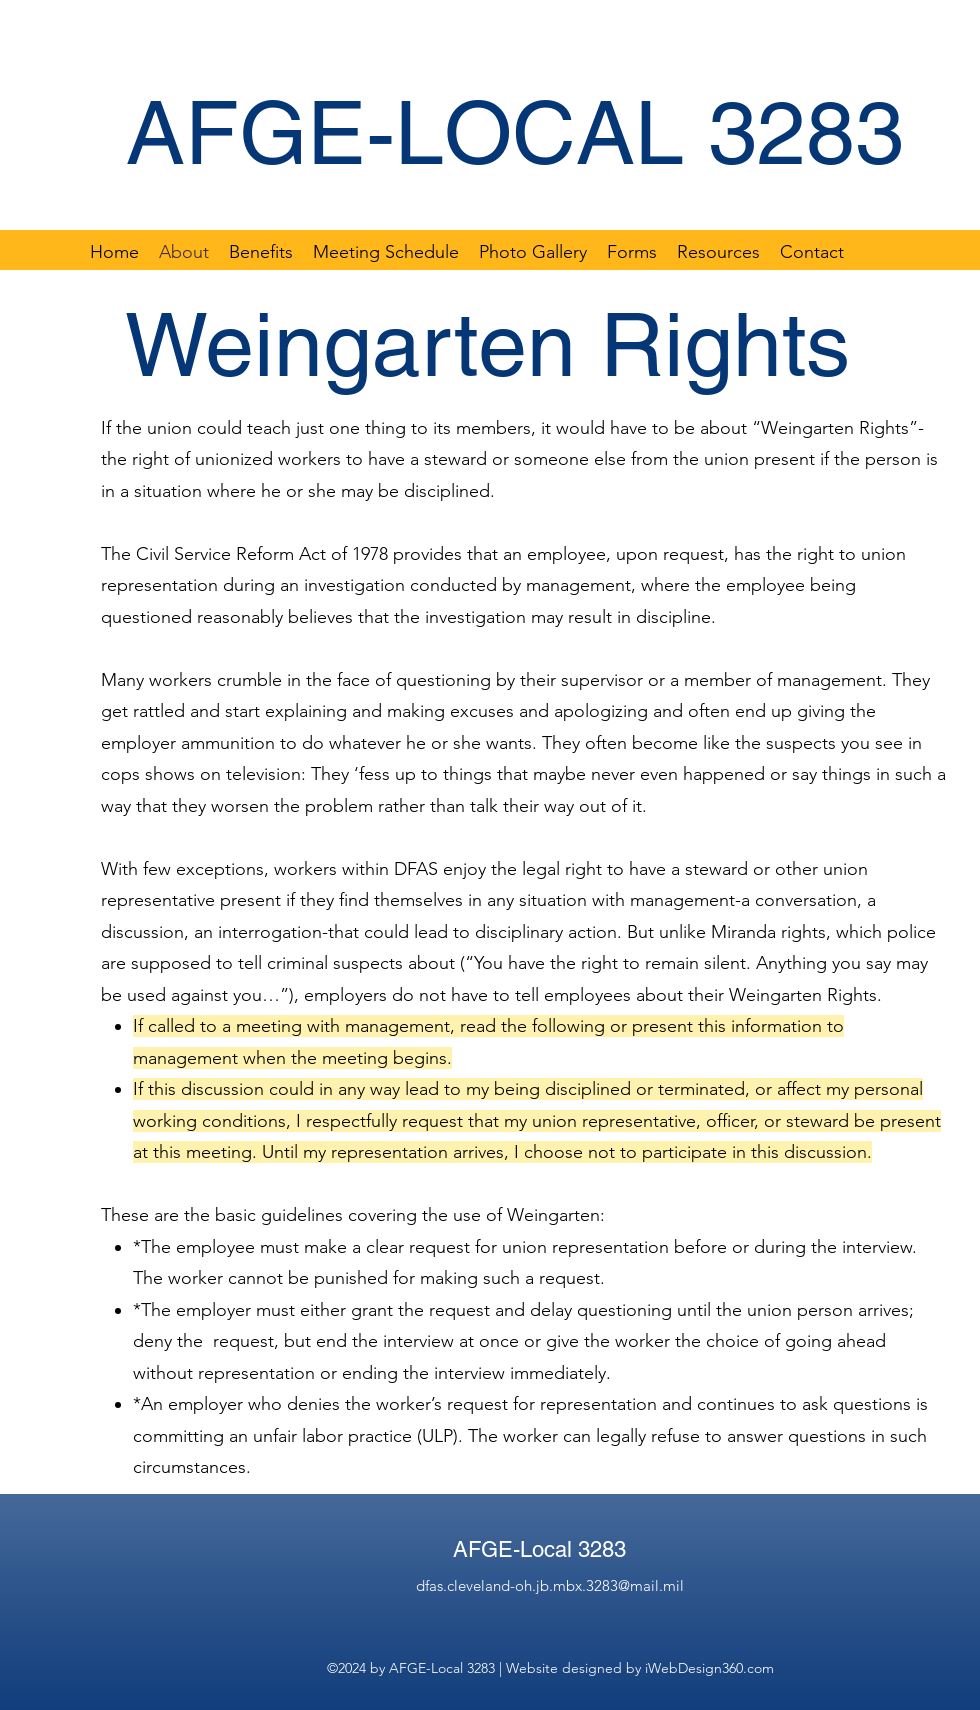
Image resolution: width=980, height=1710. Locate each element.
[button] (632, 251)
